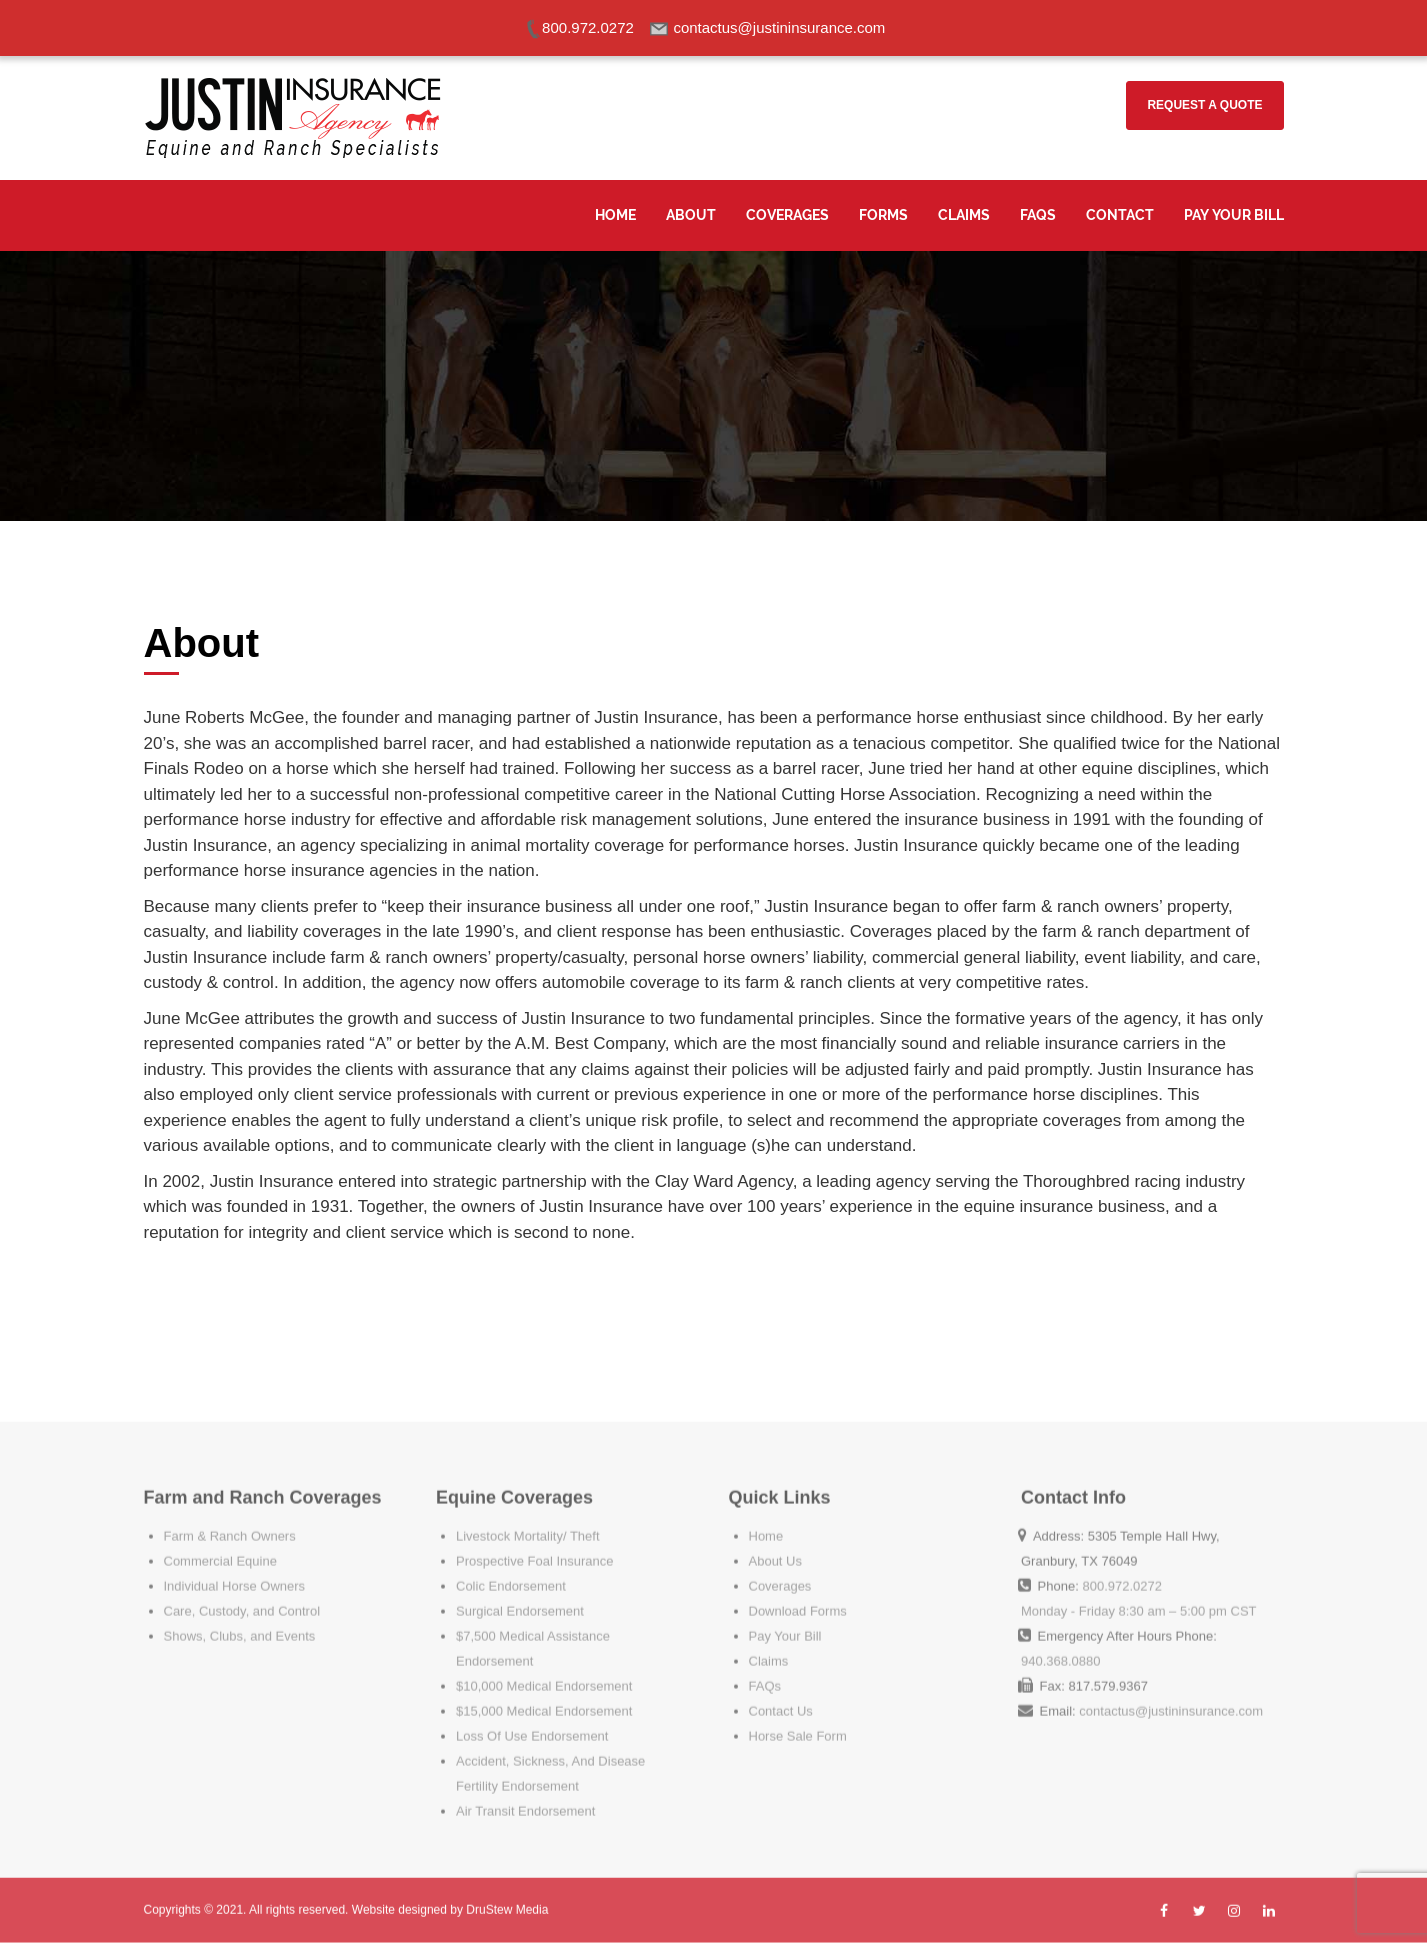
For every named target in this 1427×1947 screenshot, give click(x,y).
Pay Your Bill (1234, 215)
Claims (964, 215)
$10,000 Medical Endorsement (544, 1672)
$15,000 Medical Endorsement (544, 1697)
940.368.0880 (1061, 1647)
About (691, 215)
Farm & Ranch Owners (230, 1522)
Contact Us (781, 1697)
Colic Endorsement (511, 1572)
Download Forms (798, 1597)
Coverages (787, 215)
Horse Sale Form (798, 1722)
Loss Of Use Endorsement (532, 1722)
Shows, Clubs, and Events (240, 1622)
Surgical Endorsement (520, 1597)
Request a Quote (1204, 105)
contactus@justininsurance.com (1171, 1697)
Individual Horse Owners (235, 1572)
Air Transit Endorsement (525, 1797)
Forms (883, 215)
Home (615, 215)
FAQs (765, 1672)
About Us (775, 1547)
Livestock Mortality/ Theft (528, 1522)
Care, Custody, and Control (242, 1597)
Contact (1120, 215)
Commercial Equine (220, 1547)
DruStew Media (507, 1903)
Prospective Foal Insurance (535, 1547)
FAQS (1038, 215)
